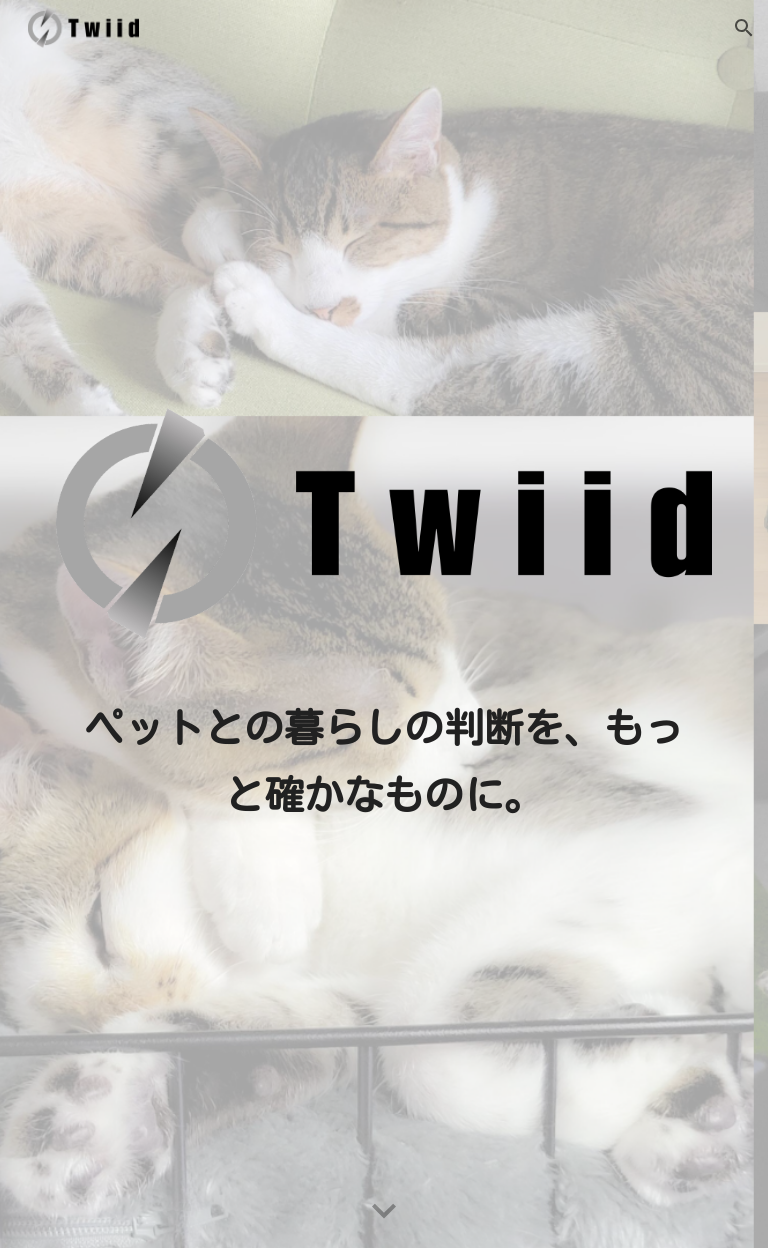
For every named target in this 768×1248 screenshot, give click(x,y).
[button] (744, 28)
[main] (383, 761)
